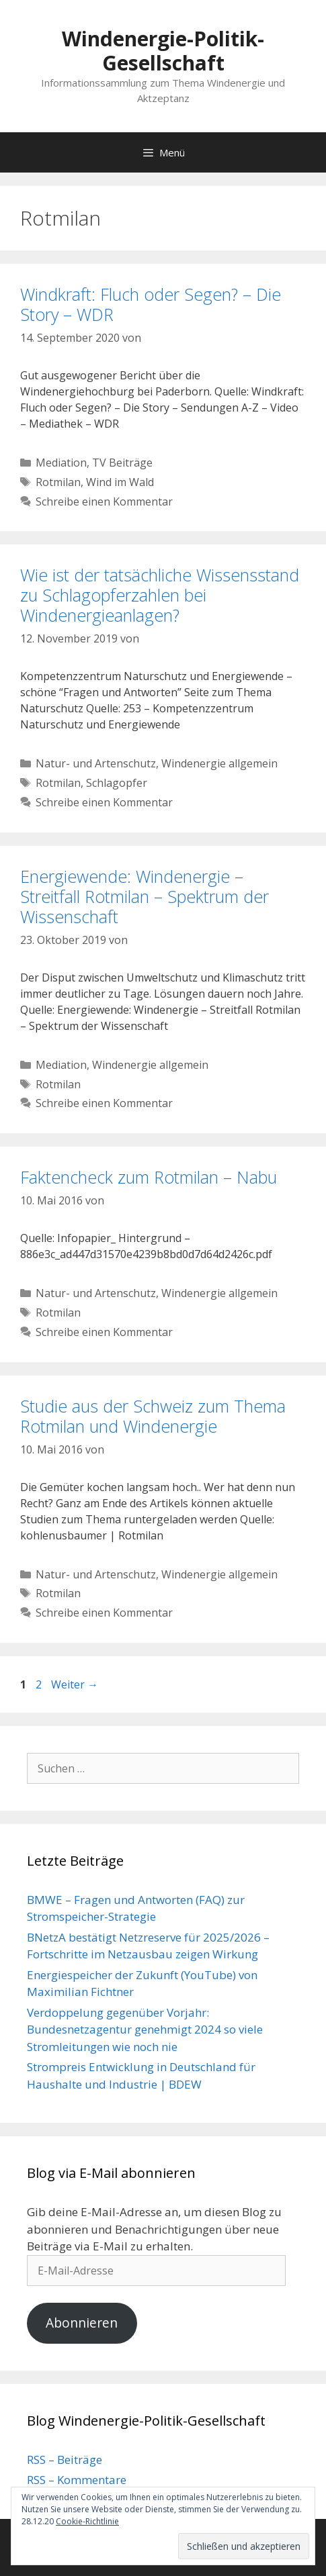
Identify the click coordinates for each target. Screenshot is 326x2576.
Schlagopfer (116, 782)
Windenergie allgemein (219, 763)
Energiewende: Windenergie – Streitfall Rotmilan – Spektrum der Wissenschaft (144, 896)
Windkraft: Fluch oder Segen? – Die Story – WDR (150, 304)
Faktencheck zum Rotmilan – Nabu (148, 1176)
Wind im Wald (120, 482)
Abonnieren (82, 2323)
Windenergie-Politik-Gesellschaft (163, 51)
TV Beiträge (122, 462)
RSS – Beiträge (64, 2459)
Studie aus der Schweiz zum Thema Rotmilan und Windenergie (153, 1415)
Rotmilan (58, 482)
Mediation (61, 462)
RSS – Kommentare (76, 2479)
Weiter (74, 1684)
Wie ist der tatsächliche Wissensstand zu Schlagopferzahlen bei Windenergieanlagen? (159, 594)
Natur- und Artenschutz (96, 763)
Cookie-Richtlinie (87, 2521)
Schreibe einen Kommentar (104, 501)
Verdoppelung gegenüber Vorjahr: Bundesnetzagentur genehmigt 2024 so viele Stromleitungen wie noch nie (145, 2029)
